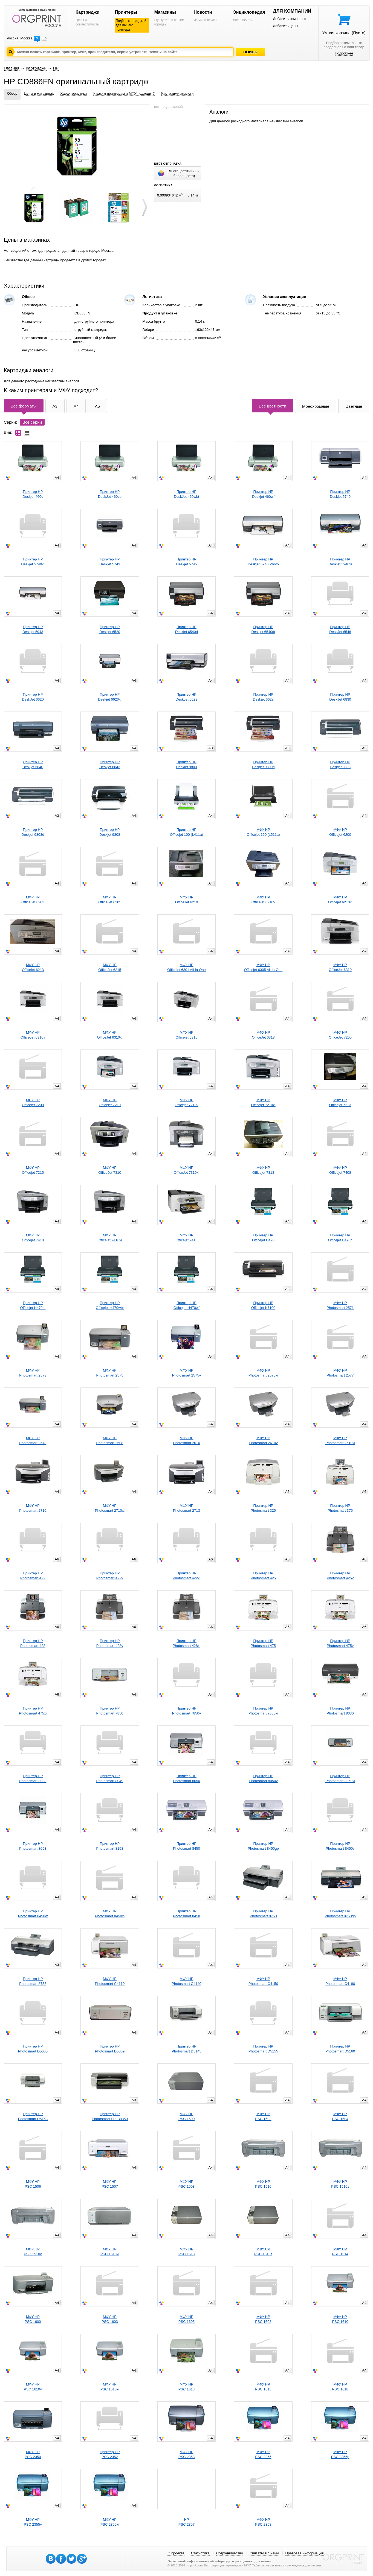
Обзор (12, 93)
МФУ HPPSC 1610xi (109, 2386)
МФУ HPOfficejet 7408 (340, 1170)
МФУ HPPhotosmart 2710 (32, 1508)
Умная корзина (344, 32)
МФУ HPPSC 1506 (33, 2183)
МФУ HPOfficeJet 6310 (340, 967)
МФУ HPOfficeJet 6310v (33, 1034)
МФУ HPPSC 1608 (263, 2319)
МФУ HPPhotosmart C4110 (110, 1981)
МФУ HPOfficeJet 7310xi (186, 1170)
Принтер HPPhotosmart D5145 (186, 2048)
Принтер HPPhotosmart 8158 (109, 1846)
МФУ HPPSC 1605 (186, 2319)
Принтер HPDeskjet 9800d (263, 764)
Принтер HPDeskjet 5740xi (32, 561)
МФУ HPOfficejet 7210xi (263, 1102)
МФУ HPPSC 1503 (263, 2116)
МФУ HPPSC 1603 (110, 2319)
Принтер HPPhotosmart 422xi (186, 1575)
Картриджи (87, 12)
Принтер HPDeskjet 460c (32, 494)
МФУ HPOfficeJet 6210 (186, 899)
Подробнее (344, 53)
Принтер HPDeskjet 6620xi (109, 696)
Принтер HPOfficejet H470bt (32, 1305)
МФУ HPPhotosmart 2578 (32, 1440)
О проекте (175, 2553)
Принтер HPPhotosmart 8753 (32, 1981)
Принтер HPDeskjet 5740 (340, 494)
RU (36, 38)
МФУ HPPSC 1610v (33, 2386)
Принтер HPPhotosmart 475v (340, 1643)
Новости (203, 12)
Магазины (165, 12)
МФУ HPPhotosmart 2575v (186, 1372)
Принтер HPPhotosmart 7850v (186, 1710)
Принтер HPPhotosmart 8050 (186, 1778)
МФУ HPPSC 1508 (186, 2183)
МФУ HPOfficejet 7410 (33, 1237)
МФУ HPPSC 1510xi (109, 2251)
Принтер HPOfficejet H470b (340, 1237)
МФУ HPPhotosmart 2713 (186, 1508)
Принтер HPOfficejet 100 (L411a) (186, 832)
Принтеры (126, 12)
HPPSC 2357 (186, 2521)
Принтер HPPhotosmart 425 (263, 1575)
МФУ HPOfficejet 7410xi (109, 1237)
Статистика (200, 2553)
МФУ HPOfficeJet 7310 (109, 1170)
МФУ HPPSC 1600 (33, 2319)
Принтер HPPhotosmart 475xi (33, 1710)
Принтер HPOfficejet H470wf (186, 1305)
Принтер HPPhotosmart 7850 (109, 1710)
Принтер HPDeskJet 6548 (340, 629)
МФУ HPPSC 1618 (340, 2386)
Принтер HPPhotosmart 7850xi (263, 1710)
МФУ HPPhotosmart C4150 (263, 1981)
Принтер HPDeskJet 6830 (340, 696)
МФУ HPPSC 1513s (263, 2251)
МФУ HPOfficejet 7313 (263, 1170)
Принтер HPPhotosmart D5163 (33, 2116)
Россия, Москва (20, 38)
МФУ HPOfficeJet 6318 (263, 1034)
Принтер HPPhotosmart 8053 (32, 1846)
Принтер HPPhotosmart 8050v (263, 1778)
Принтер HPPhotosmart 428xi (186, 1643)
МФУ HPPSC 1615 (263, 2386)
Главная (11, 68)
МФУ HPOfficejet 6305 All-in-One (263, 967)
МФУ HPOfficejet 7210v (186, 1102)
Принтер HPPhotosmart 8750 (263, 1913)
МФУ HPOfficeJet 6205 (109, 899)
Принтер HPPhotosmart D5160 (340, 2048)
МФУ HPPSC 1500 (186, 2116)
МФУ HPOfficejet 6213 (33, 967)
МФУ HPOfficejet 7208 (33, 1102)
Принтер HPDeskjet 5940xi (340, 561)
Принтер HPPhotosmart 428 (32, 1643)
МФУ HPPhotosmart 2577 (340, 1372)
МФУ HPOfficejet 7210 (110, 1102)
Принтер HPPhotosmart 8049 (109, 1778)
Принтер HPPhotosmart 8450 (186, 1846)
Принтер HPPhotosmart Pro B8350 (110, 2116)
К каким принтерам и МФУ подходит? (124, 93)
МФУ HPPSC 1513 (186, 2251)
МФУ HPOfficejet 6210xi (340, 899)
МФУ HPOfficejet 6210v (263, 899)
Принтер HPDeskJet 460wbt (186, 494)
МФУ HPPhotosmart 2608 (109, 1440)
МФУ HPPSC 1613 (186, 2386)
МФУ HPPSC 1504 (340, 2116)
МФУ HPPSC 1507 (110, 2183)
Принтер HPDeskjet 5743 (109, 561)
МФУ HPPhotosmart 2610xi (340, 1440)
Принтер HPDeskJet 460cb (110, 494)
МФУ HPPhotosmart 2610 (186, 1440)
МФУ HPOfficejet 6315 (186, 1034)
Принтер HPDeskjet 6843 (109, 764)
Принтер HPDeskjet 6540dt (263, 629)
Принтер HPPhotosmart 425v (340, 1575)
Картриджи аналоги (177, 93)
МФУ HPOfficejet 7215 (33, 1170)
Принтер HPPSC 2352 (110, 2454)
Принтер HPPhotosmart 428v (109, 1643)
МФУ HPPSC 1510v (33, 2251)
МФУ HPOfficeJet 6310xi (109, 1034)
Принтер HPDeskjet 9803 (340, 764)
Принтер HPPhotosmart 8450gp (263, 1846)
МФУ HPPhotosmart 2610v (263, 1440)
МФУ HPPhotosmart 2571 (340, 1305)
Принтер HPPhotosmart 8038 (32, 1778)
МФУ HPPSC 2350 (33, 2454)
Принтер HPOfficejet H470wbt (110, 1305)
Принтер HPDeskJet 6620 (33, 696)
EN (44, 38)
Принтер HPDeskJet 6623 (187, 696)
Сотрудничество (229, 2553)
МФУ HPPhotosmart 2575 (109, 1372)
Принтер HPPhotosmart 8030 (340, 1710)
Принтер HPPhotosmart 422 (32, 1575)
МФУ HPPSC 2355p (340, 2454)
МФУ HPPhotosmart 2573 (32, 1372)
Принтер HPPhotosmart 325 (263, 1508)
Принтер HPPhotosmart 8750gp (340, 1913)
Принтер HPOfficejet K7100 (263, 1305)
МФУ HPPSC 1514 (340, 2251)
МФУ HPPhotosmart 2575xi (263, 1372)
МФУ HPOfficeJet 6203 (32, 899)
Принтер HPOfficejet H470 (263, 1237)
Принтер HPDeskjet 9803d (32, 832)
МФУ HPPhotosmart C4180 (340, 1981)
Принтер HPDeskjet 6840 (32, 764)
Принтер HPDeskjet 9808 (109, 832)
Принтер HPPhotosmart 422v (109, 1575)
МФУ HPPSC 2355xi (109, 2521)
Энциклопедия (249, 12)
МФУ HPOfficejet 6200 (340, 832)
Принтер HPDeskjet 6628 (263, 696)
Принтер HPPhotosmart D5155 (263, 2048)
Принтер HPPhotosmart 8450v (340, 1846)
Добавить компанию (289, 19)
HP (56, 68)
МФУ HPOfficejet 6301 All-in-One (186, 967)
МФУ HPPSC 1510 (263, 2183)
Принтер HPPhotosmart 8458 (186, 1913)
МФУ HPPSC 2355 (263, 2454)
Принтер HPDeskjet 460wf (263, 494)
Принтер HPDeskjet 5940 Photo (263, 561)
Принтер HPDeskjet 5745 (186, 561)
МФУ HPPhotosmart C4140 (186, 1981)
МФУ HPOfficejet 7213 (340, 1102)
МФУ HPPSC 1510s (340, 2183)
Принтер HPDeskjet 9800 (186, 764)
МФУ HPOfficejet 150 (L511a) (263, 832)
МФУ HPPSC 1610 (340, 2319)
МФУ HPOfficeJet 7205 (340, 1034)
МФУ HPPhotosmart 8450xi (110, 1913)
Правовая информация (304, 2553)
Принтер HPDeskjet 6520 (109, 629)
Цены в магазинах (39, 93)
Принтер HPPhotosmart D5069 (110, 2048)
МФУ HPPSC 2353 (186, 2454)
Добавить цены (285, 26)
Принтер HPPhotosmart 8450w (33, 1913)
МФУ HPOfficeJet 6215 (109, 967)
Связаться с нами (264, 2553)
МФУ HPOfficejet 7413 (186, 1237)
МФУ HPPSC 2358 (263, 2521)
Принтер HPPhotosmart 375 (340, 1508)
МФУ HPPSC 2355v (33, 2521)
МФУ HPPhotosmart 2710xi (110, 1508)
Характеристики (73, 93)
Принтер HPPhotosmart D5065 (33, 2048)
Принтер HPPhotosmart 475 (263, 1643)
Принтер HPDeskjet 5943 (32, 629)
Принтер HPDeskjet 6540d (186, 629)
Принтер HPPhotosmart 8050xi (340, 1778)
